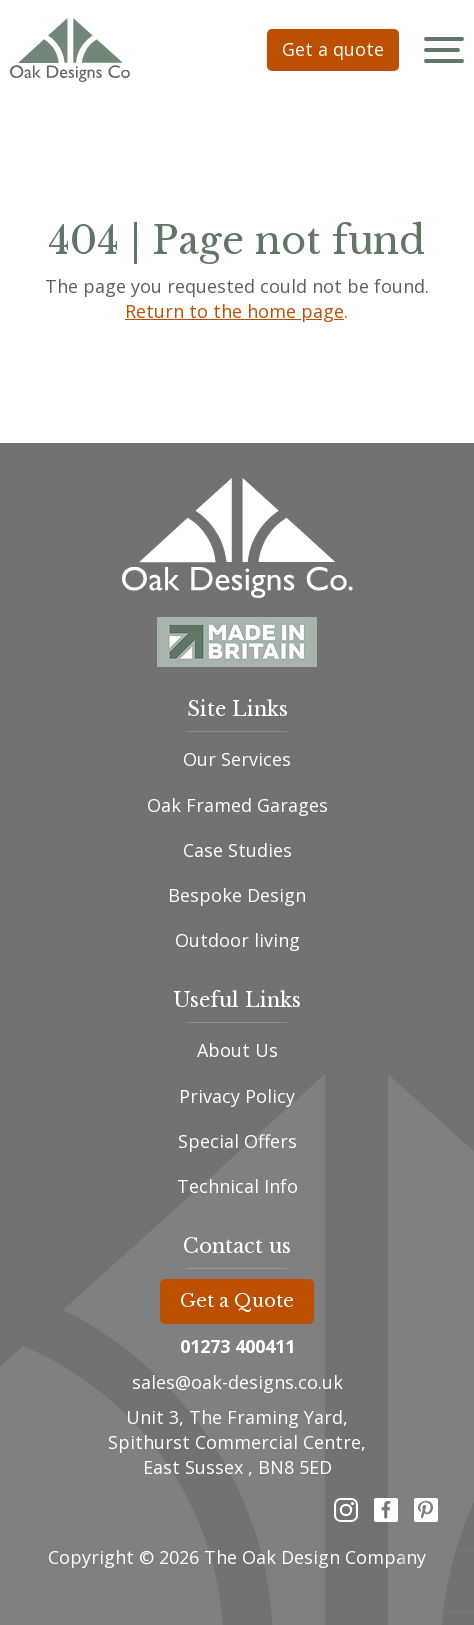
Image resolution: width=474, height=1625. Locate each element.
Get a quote (333, 49)
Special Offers (237, 1141)
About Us (237, 1050)
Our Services (237, 759)
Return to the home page (235, 311)
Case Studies (237, 850)
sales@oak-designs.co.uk (237, 1382)
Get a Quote (237, 1301)
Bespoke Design (237, 895)
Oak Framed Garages (237, 805)
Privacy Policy (237, 1096)
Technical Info (237, 1186)
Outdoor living (237, 940)
